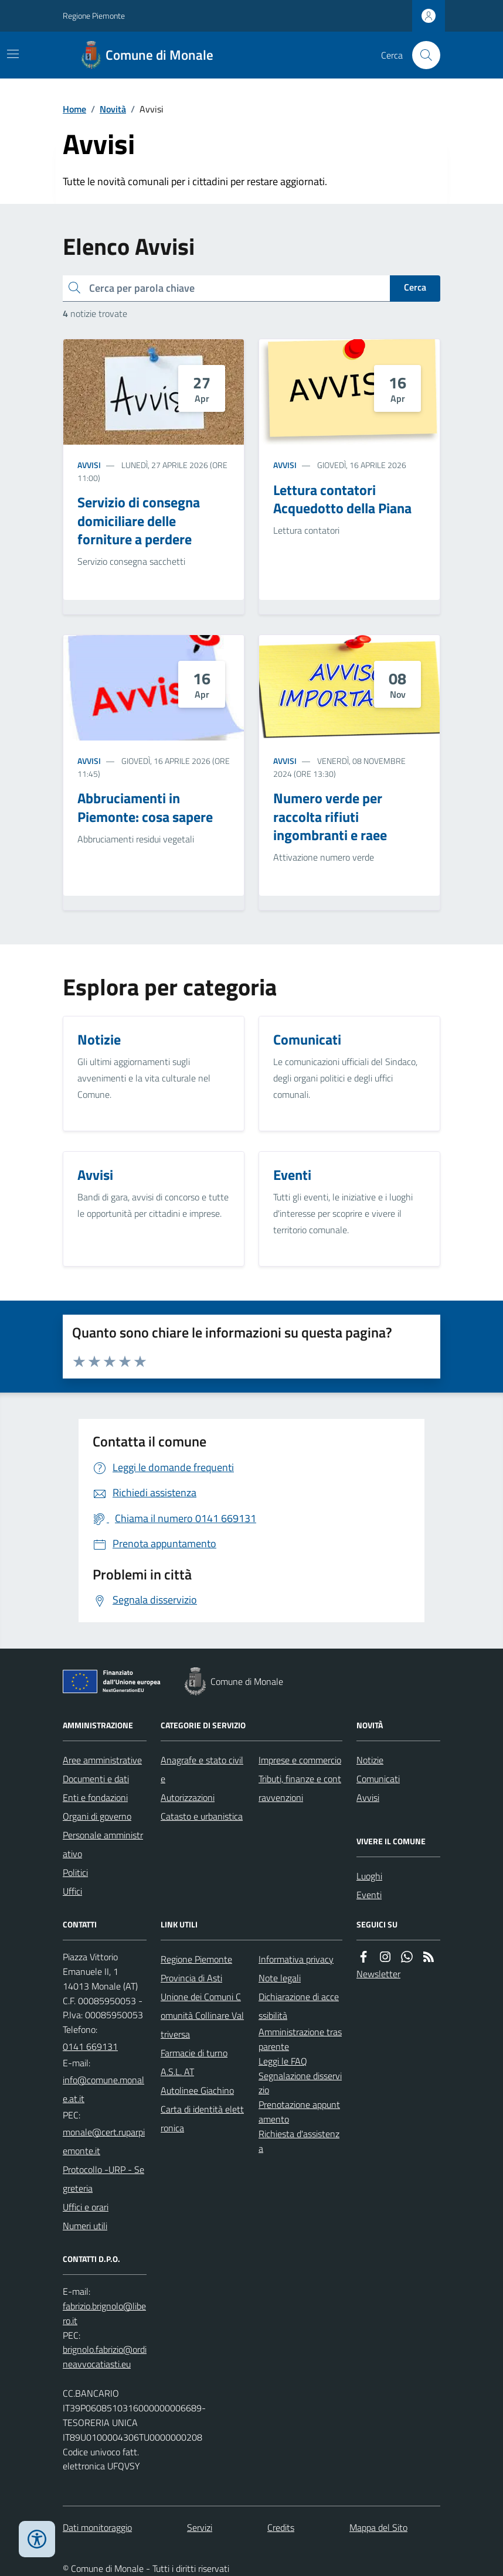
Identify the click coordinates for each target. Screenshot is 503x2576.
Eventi (369, 1895)
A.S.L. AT (177, 2072)
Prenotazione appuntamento (299, 2111)
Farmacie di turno (194, 2053)
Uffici (72, 1891)
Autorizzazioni (188, 1797)
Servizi (199, 2527)
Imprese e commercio (300, 1760)
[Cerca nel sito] (421, 55)
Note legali (280, 1978)
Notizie (369, 1760)
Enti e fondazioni (95, 1797)
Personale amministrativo (103, 1844)
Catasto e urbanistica (202, 1816)
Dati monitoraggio (97, 2527)
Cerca (415, 287)
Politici (75, 1872)
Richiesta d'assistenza (299, 2141)
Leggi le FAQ (283, 2061)
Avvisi (89, 465)
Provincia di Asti (191, 1978)
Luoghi (369, 1876)
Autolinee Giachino (197, 2090)
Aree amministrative (102, 1760)
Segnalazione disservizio (300, 2083)
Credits (280, 2527)
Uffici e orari (85, 2207)
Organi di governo (97, 1816)
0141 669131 (90, 2046)
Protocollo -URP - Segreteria (103, 2178)
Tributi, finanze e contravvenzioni (300, 1788)
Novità (113, 109)
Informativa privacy (296, 1959)
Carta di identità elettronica (202, 2118)
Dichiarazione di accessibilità (299, 2006)
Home (74, 109)
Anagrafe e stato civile (202, 1769)
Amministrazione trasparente (300, 2039)
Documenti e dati (96, 1779)
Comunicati (378, 1779)
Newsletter (378, 1974)
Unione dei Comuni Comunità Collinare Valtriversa (202, 2015)
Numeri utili (85, 2226)
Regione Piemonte (94, 15)
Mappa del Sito (378, 2527)
